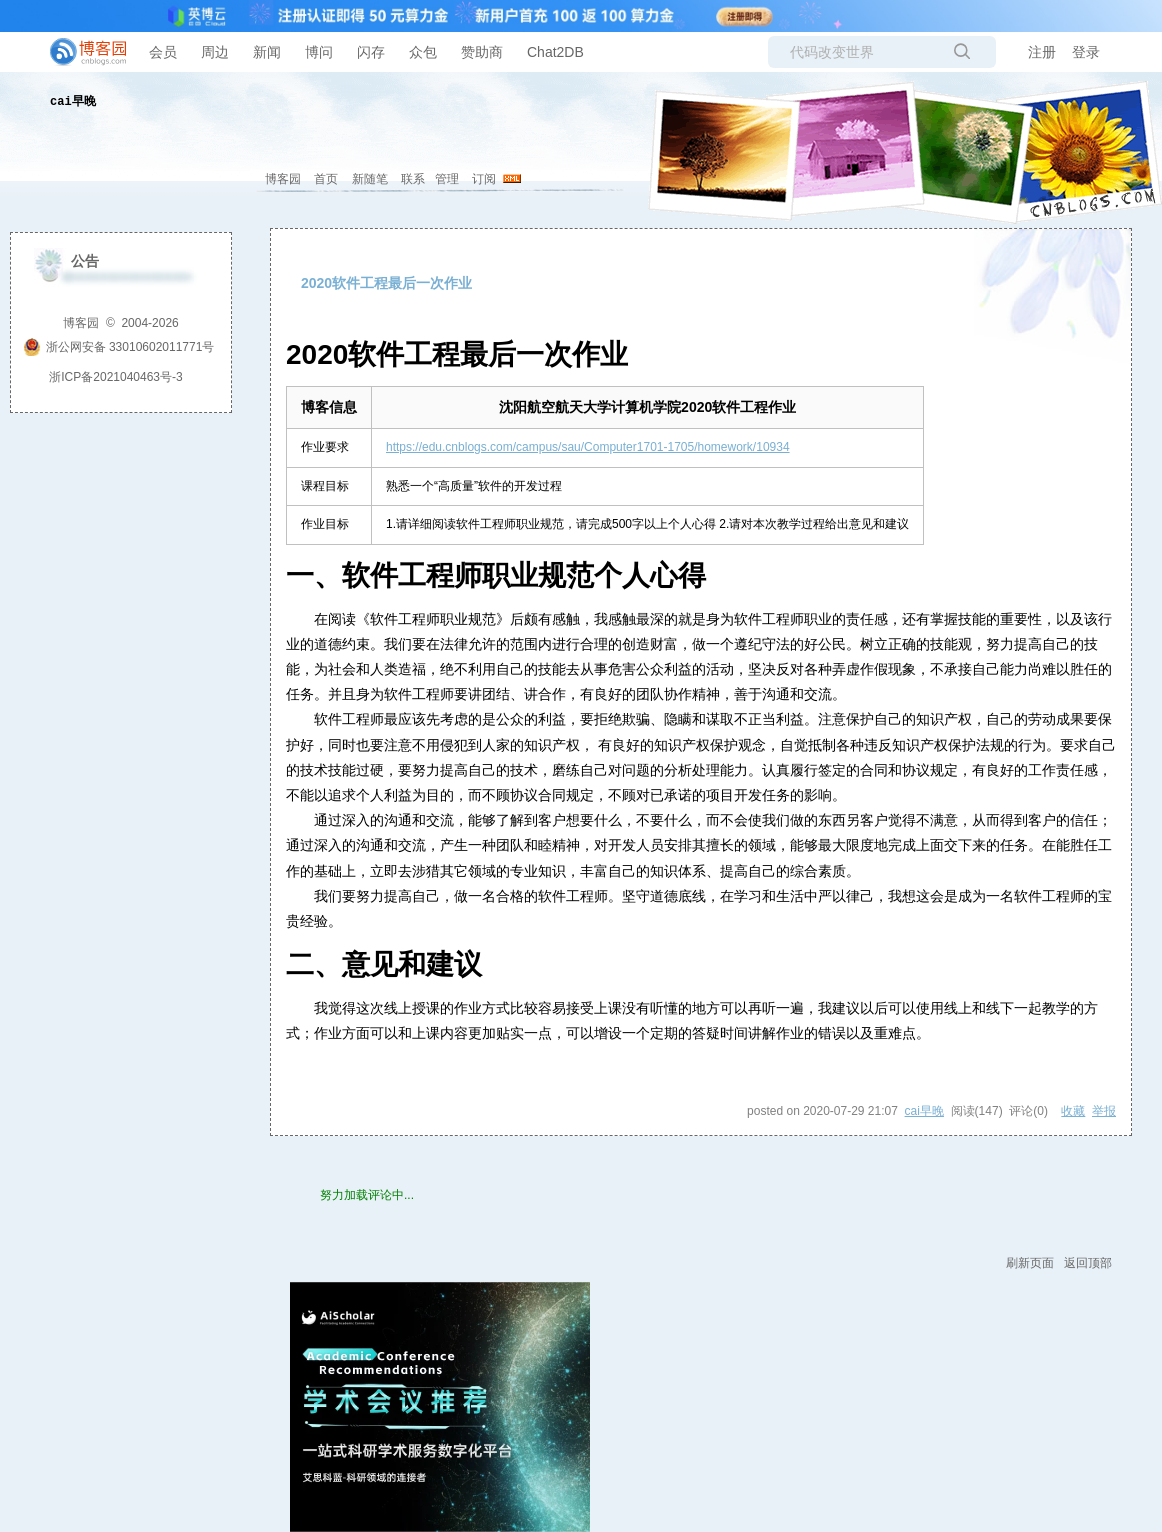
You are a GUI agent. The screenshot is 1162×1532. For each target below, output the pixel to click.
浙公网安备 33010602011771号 (119, 347)
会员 (163, 52)
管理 (447, 179)
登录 (1086, 52)
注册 (1042, 52)
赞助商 (482, 52)
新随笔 (370, 179)
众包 (423, 52)
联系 (413, 179)
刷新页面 (1030, 1263)
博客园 (283, 179)
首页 (326, 179)
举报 (1104, 1111)
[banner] (80, 52)
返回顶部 (1088, 1263)
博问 (319, 52)
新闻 (267, 52)
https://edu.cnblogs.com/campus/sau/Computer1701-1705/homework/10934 (588, 447)
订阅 (484, 179)
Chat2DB (555, 52)
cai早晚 (73, 102)
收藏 (1073, 1111)
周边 (215, 52)
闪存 (371, 52)
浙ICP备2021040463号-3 (115, 377)
